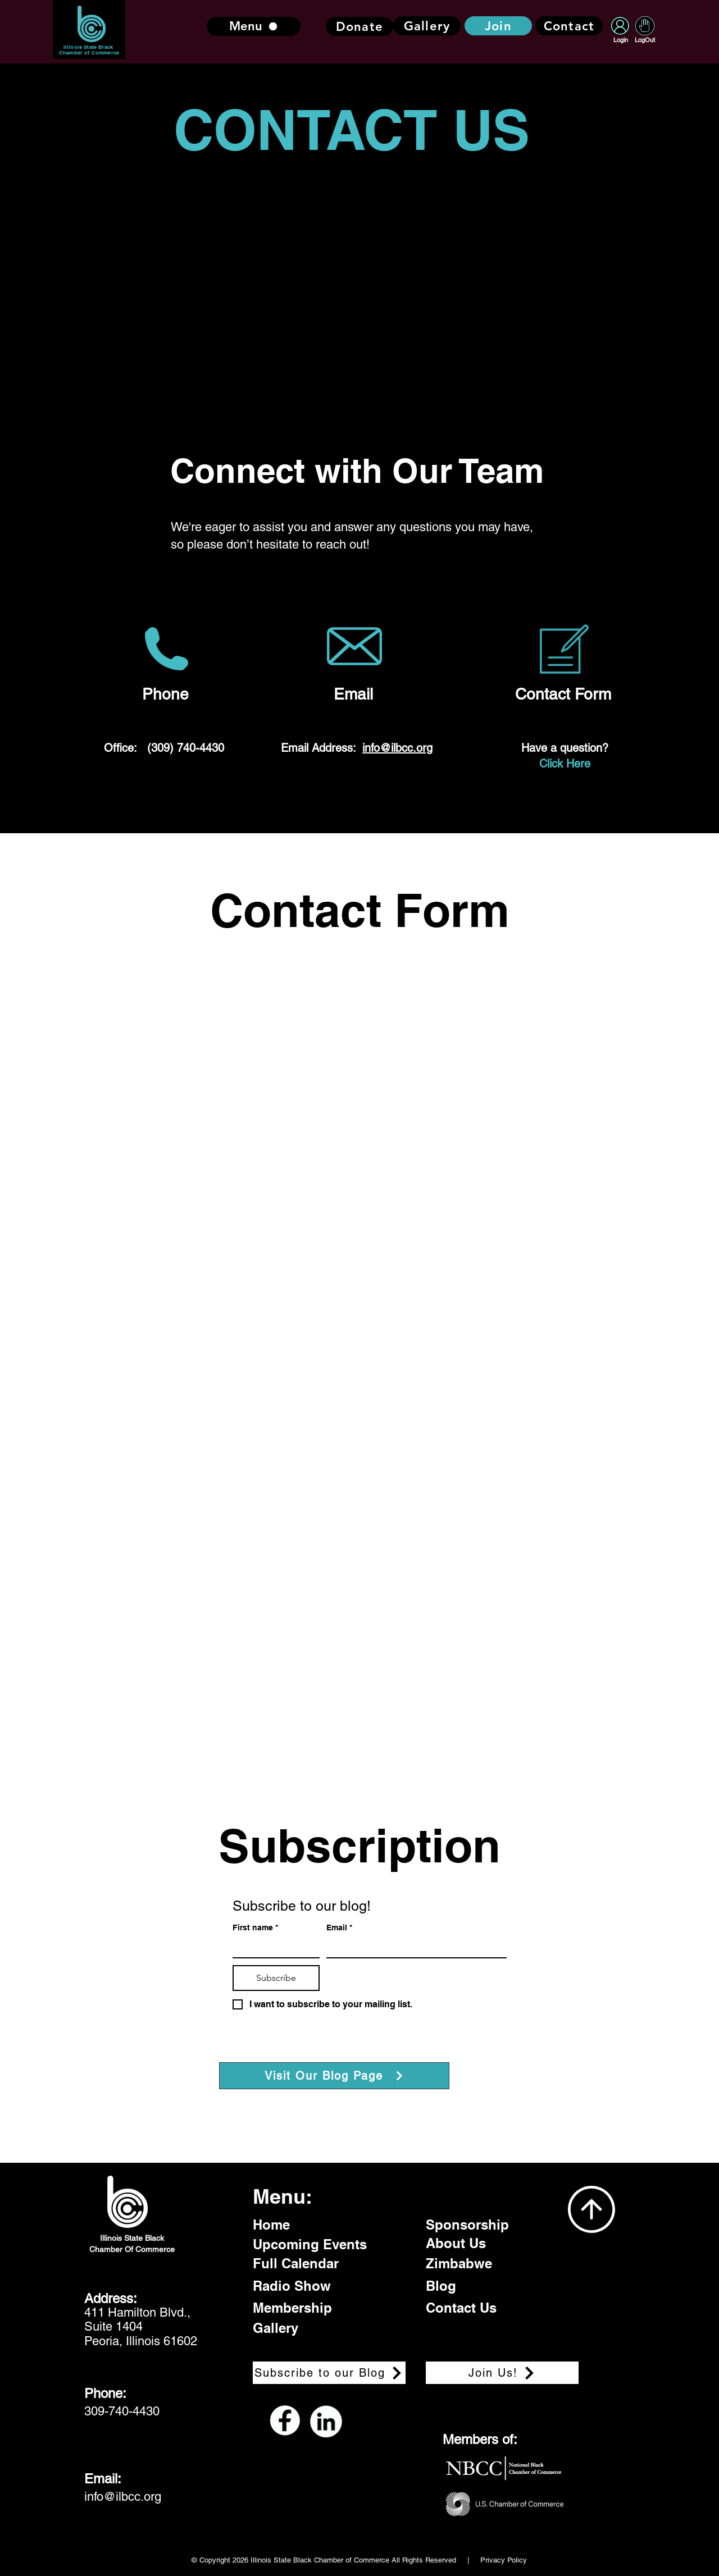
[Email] (413, 1947)
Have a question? (564, 748)
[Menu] (254, 26)
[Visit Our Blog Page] (334, 2075)
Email (339, 1928)
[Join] (498, 25)
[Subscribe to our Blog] (329, 2373)
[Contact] (569, 25)
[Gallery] (427, 25)
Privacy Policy (503, 2560)
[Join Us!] (502, 2373)
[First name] (273, 1947)
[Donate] (359, 26)
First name (255, 1928)
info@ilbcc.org (397, 748)
